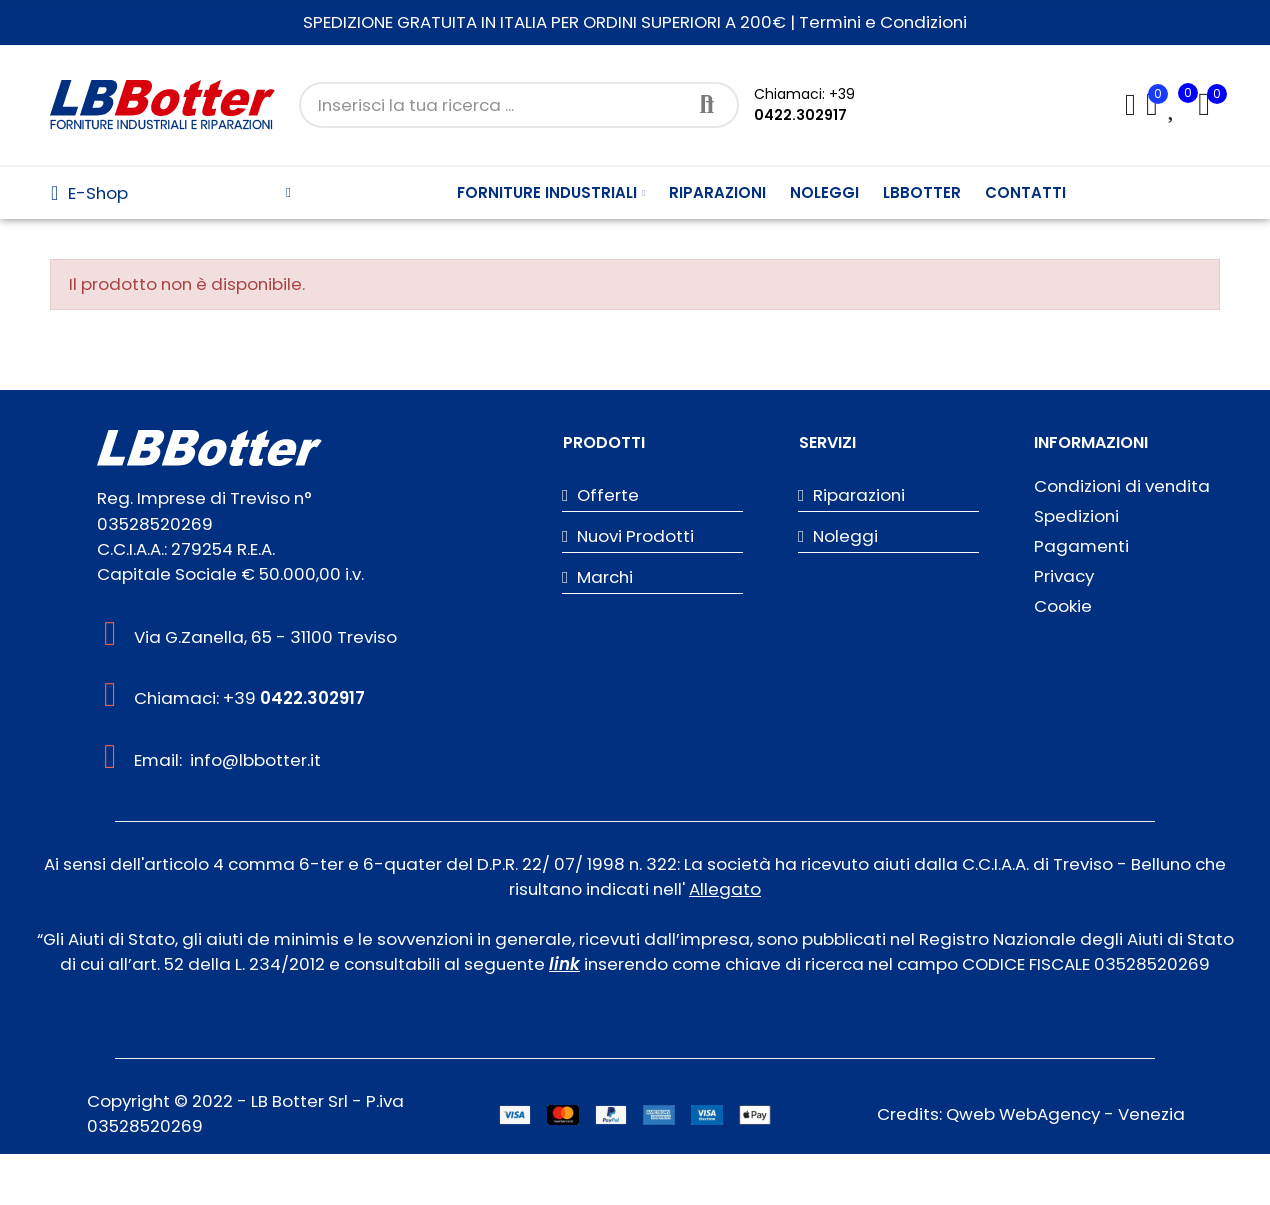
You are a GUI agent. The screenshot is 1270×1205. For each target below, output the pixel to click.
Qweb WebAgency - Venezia (1065, 1114)
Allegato (725, 889)
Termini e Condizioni (883, 22)
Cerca (707, 105)
